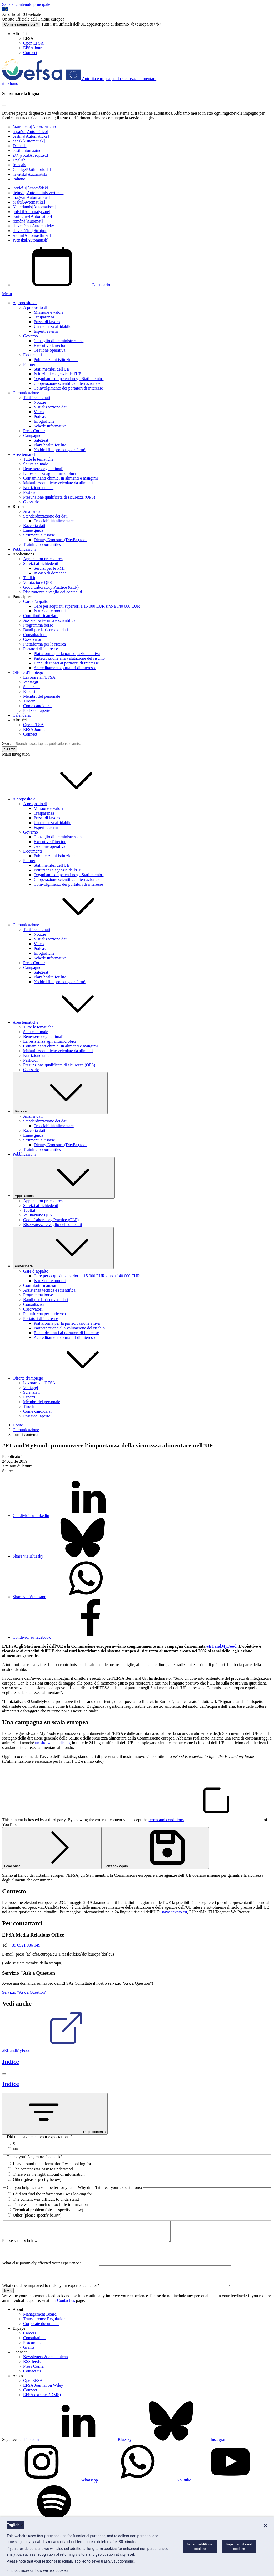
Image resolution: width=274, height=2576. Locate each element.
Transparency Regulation (44, 2330)
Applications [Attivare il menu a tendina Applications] (64, 1178)
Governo (30, 336)
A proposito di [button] (64, 799)
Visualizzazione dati (51, 407)
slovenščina (30, 230)
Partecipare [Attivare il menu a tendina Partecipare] (63, 1248)
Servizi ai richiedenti (40, 563)
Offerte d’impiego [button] (67, 1378)
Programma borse (38, 625)
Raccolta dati (34, 525)
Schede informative (50, 426)
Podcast (40, 416)
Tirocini (30, 701)
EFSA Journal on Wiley (43, 2397)
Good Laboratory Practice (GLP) (51, 587)
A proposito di (25, 303)
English (19, 160)
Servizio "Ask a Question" (24, 1992)
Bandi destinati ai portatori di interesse (66, 663)
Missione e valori (48, 312)
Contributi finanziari (40, 615)
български (35, 127)
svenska (30, 240)
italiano (19, 179)
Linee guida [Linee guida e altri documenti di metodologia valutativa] (33, 530)
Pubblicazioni (24, 549)
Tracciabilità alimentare (54, 521)
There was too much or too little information (50, 2204)
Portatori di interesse (40, 649)
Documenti (32, 355)
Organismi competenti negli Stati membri (68, 378)
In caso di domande (50, 573)
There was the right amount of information (49, 2174)
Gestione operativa (49, 350)
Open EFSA (33, 43)
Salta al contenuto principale (26, 4)
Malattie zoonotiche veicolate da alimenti (58, 483)
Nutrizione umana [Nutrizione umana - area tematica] (38, 487)
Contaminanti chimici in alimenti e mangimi (60, 478)
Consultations (34, 2349)
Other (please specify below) (37, 2179)
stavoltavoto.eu (174, 1912)
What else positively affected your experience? (41, 2271)
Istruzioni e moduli (50, 611)
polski (31, 211)
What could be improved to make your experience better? (50, 2297)
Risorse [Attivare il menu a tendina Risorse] (60, 1093)
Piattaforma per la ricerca (44, 644)
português (32, 216)
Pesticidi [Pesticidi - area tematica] (30, 492)
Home (18, 1425)
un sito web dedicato (52, 1743)
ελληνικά (30, 155)
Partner (29, 364)
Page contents (55, 2114)
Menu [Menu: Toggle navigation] (7, 294)
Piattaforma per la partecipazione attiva (67, 653)
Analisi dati (33, 511)
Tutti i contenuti (36, 397)
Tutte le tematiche (38, 459)
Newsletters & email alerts (45, 2368)
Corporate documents (41, 2335)
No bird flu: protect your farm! (60, 449)
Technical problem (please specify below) (48, 2210)
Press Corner (34, 430)
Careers (29, 2345)
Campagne (32, 435)
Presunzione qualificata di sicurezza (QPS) (59, 497)
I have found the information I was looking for (52, 2163)
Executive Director (50, 345)
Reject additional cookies (239, 2546)
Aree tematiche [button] (65, 1022)
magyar (31, 197)
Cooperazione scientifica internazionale (67, 383)
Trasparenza (44, 317)
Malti (29, 202)
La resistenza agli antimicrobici (49, 473)
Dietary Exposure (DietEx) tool (60, 540)
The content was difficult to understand (46, 2199)
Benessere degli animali (43, 468)
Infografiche (44, 421)
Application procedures (43, 558)
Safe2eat (41, 440)
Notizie (40, 402)
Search (8, 743)
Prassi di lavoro (47, 321)
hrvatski (31, 174)
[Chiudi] (4, 2074)
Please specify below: (20, 2244)
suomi (32, 235)
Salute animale (35, 464)
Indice (10, 2061)
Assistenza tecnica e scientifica (49, 620)
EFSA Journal (35, 48)
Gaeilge (32, 169)
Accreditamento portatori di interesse (65, 668)
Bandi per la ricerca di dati (45, 630)
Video (39, 412)
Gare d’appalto (35, 601)
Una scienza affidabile (52, 326)
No (15, 2149)
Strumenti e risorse (39, 535)
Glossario (31, 502)
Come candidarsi (37, 705)
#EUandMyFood (55, 2050)
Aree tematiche (25, 454)
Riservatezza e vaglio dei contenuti (52, 592)
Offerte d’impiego (28, 672)
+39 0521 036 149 (24, 1945)
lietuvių (39, 192)
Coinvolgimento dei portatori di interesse (68, 388)
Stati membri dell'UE (51, 369)
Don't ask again (155, 1848)
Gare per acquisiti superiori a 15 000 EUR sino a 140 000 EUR (87, 606)
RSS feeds (32, 2373)
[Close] (4, 105)
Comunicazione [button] (65, 925)
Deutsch (19, 146)
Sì (14, 2143)
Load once (51, 1848)
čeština (31, 136)
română (28, 221)
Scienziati (31, 686)
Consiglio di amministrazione (58, 340)
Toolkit (29, 577)
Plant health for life (50, 445)
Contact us (66, 2312)
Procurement (34, 2354)
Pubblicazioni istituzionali (56, 359)
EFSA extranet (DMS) (42, 2406)
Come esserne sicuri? (21, 24)
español (30, 131)
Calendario (61, 285)
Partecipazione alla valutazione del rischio (69, 658)
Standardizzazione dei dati (45, 516)
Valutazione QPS (37, 582)
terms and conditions (206, 1820)
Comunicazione (26, 393)
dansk (29, 141)
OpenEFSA (33, 2392)
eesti (28, 150)
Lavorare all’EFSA (39, 677)
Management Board (40, 2326)
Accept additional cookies (200, 2546)
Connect (30, 52)
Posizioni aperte (36, 710)
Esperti (29, 691)
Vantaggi (30, 682)
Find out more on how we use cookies (37, 2570)
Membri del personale (41, 696)
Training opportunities (42, 544)
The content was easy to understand (43, 2169)
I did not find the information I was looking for (52, 2194)
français (19, 164)
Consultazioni (35, 634)
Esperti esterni (46, 331)
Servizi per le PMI (49, 568)
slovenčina (34, 226)
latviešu (31, 188)
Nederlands (34, 207)
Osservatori (33, 639)
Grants (28, 2359)
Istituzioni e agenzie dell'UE (57, 374)
